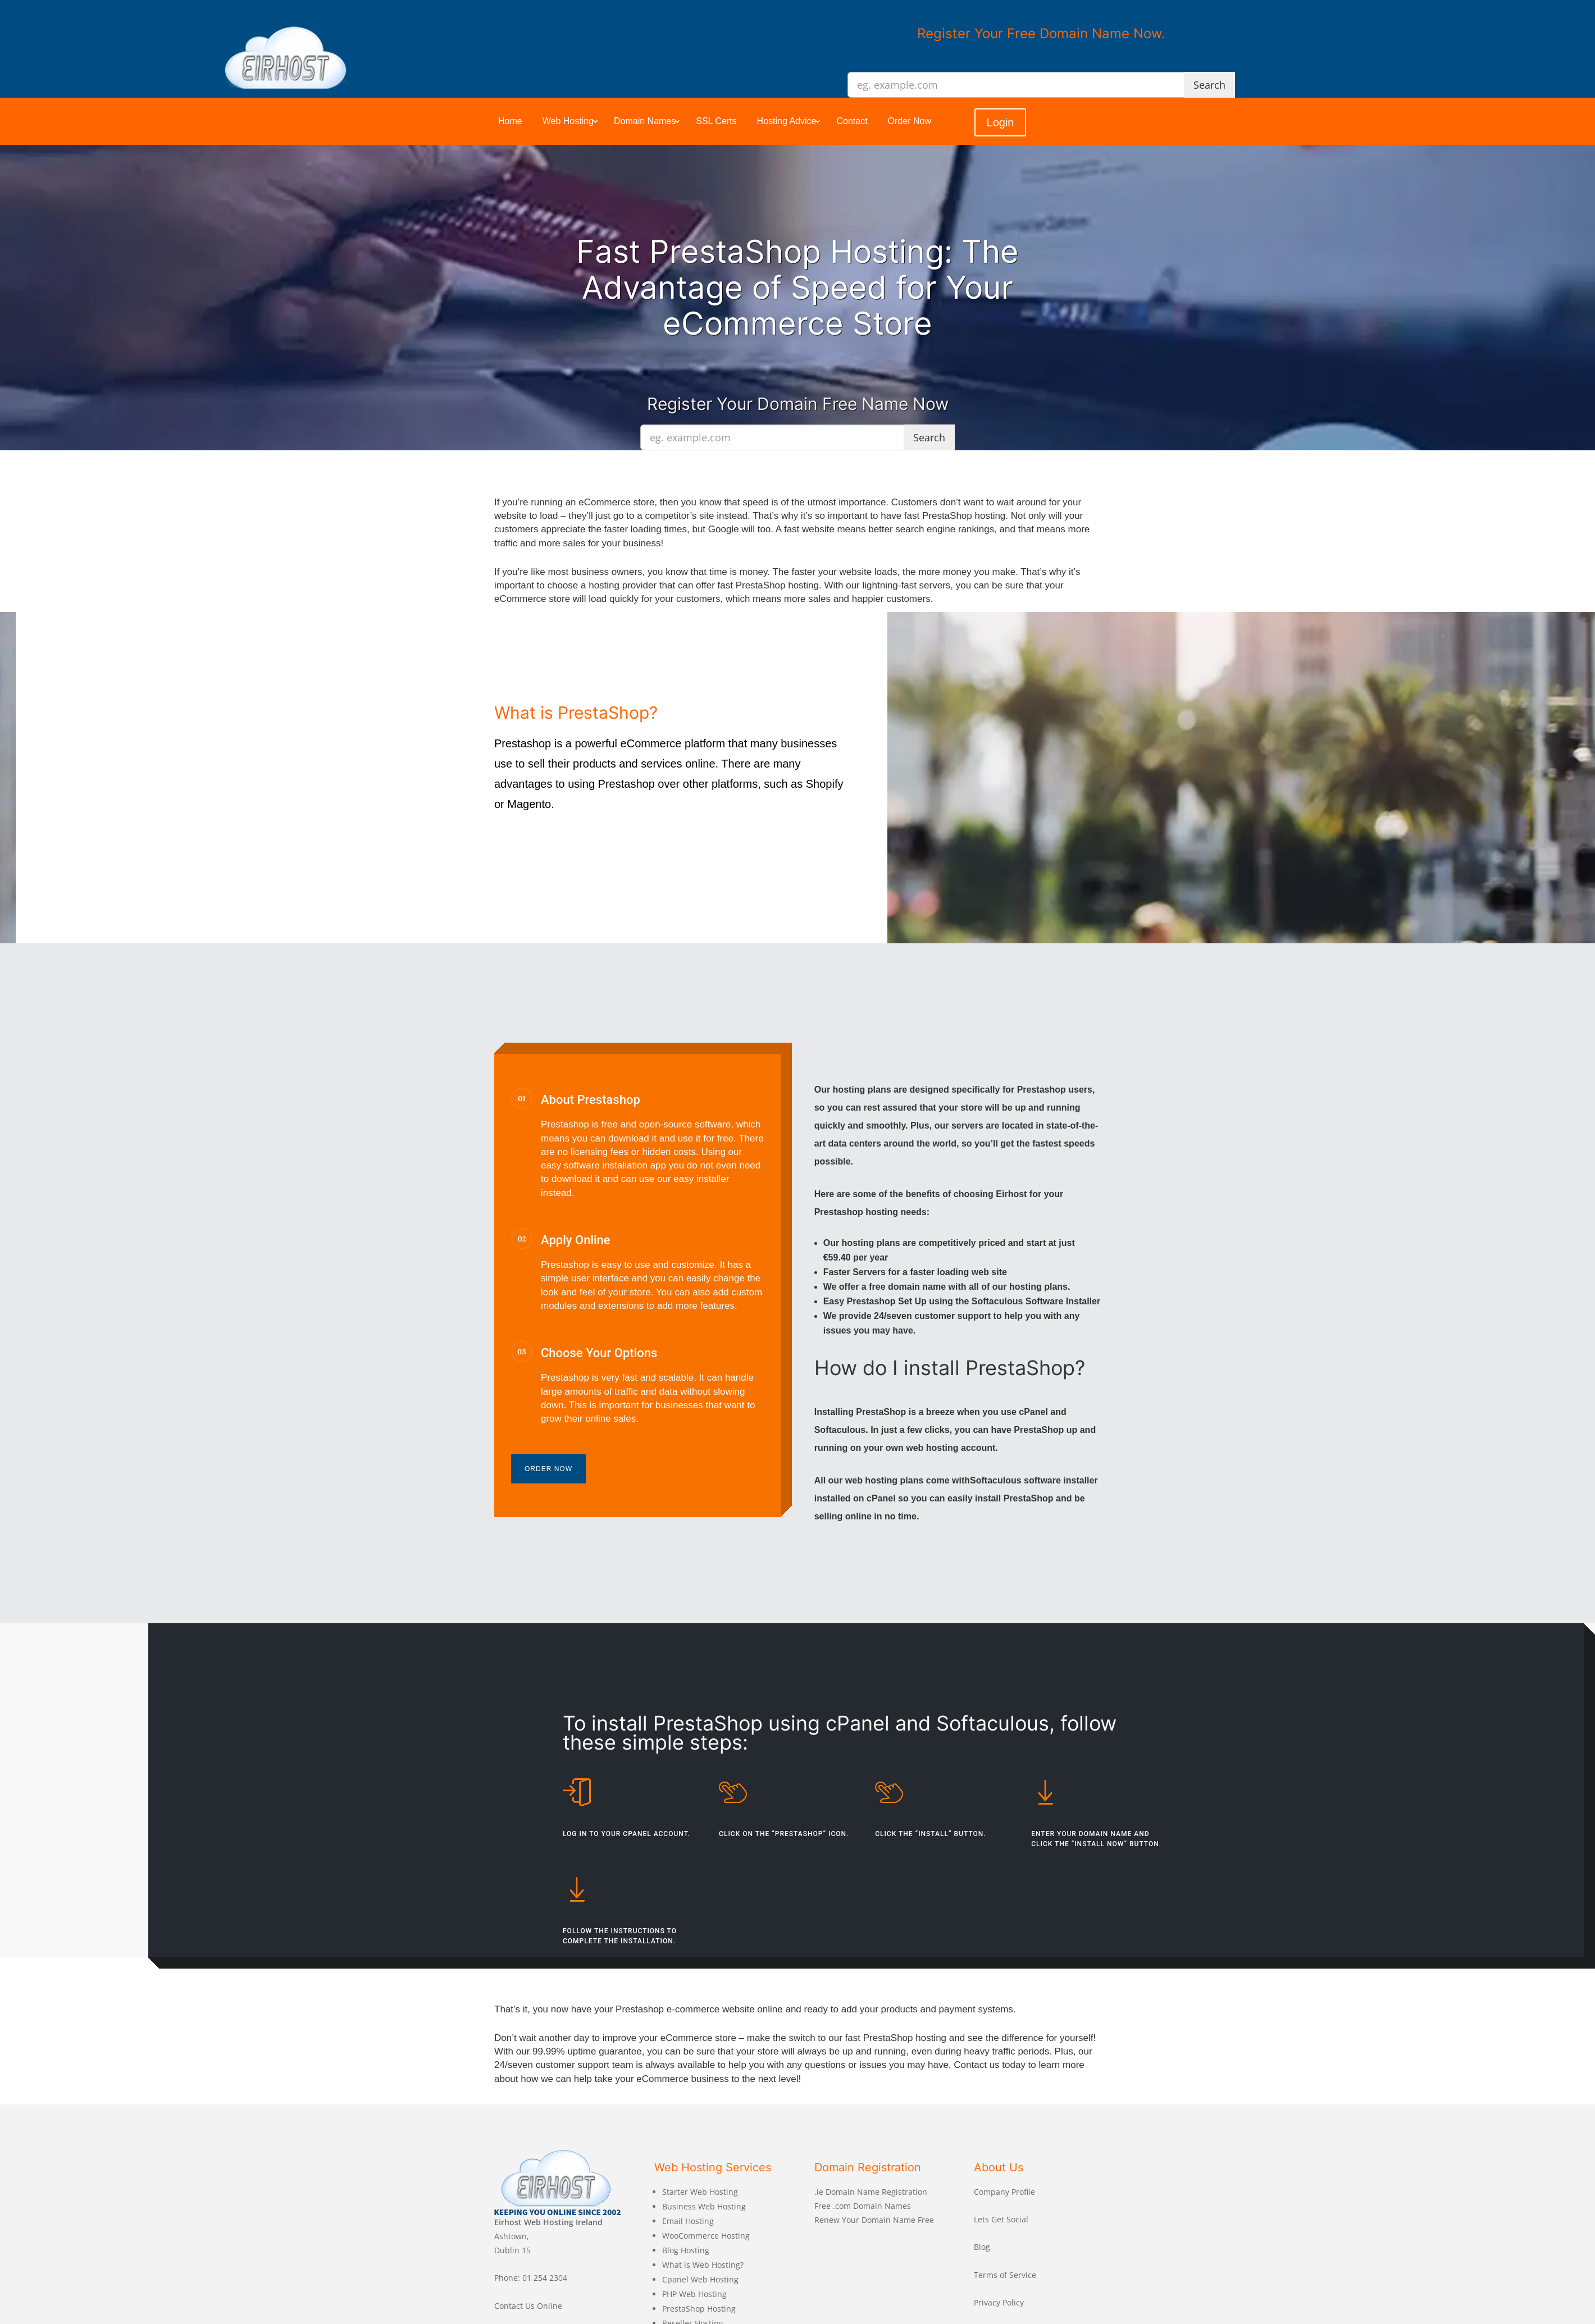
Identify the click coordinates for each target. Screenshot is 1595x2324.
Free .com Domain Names (862, 2205)
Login (1000, 122)
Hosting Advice (787, 121)
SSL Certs (716, 121)
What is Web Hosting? (703, 2264)
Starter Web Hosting (700, 2191)
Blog (982, 2246)
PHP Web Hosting (694, 2294)
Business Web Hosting (704, 2206)
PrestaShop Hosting (699, 2308)
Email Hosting (688, 2221)
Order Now (909, 121)
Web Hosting (568, 121)
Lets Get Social (1001, 2219)
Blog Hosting (685, 2250)
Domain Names (645, 121)
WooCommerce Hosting (706, 2235)
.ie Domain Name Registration (870, 2191)
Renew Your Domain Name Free (874, 2220)
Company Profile (1004, 2191)
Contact (851, 121)
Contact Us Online (528, 2305)
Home (510, 121)
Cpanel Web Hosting (700, 2279)
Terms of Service (1005, 2275)
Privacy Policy (999, 2302)
